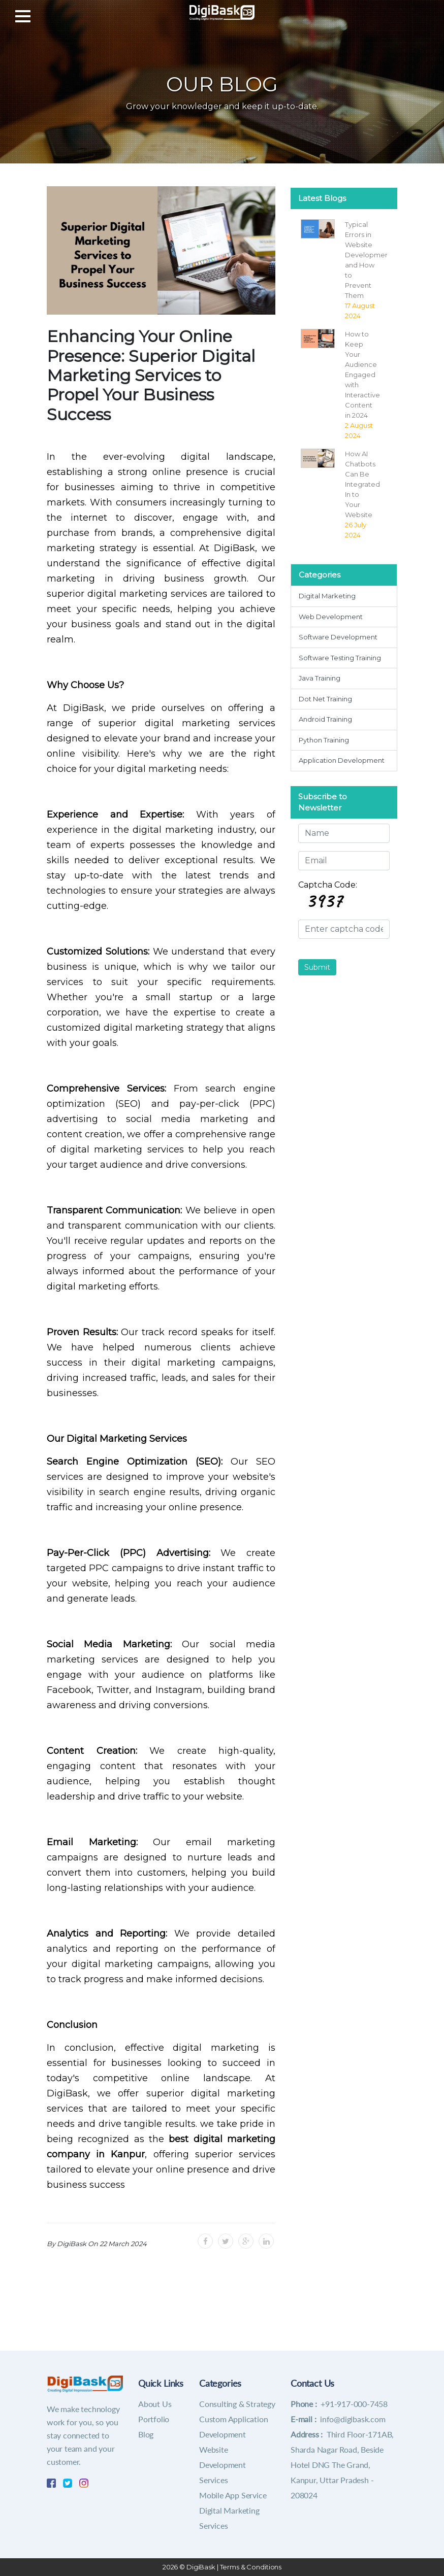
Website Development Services (222, 2465)
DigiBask (200, 2567)
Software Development (338, 637)
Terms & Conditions (251, 2567)
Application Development (342, 760)
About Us (154, 2404)
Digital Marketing (327, 596)
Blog (145, 2434)
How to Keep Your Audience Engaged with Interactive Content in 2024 (362, 374)
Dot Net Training (325, 699)
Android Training (325, 719)
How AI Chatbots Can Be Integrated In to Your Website (362, 484)
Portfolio (153, 2419)
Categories (319, 575)
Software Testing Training (340, 658)
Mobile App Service (232, 2495)
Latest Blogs (322, 198)
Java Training (319, 678)
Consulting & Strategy (237, 2404)
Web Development (331, 617)
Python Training (324, 740)
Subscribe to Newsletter (322, 802)
